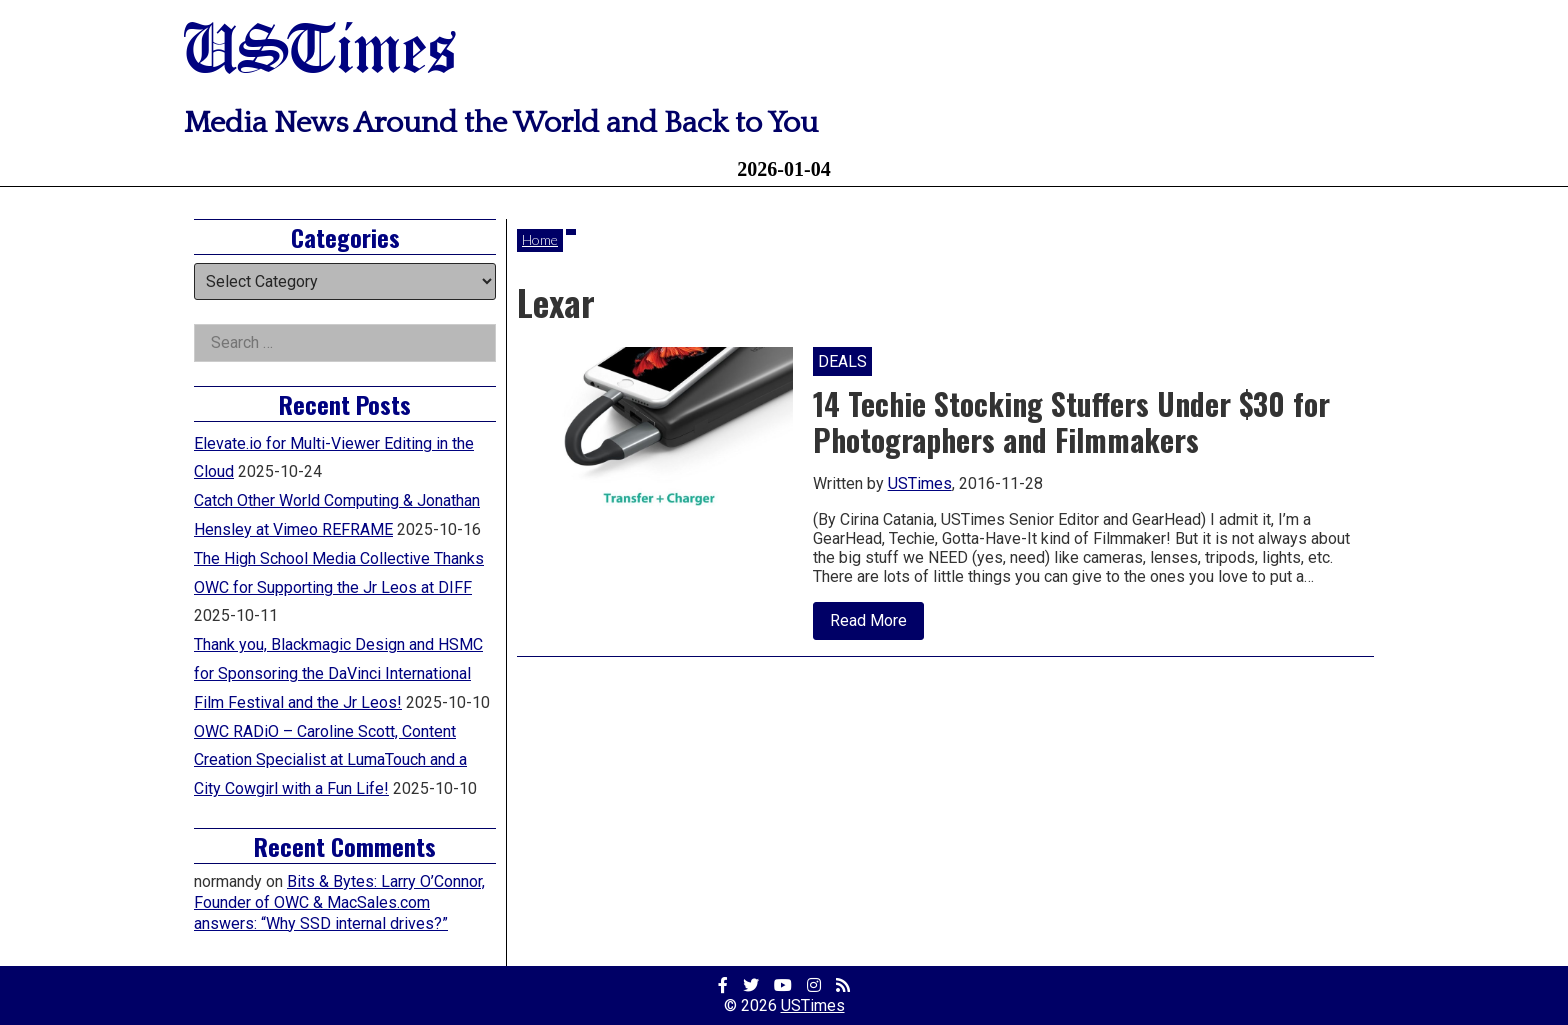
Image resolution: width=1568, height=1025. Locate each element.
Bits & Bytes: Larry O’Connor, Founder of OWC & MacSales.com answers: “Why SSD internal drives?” (339, 902)
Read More (877, 625)
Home (540, 239)
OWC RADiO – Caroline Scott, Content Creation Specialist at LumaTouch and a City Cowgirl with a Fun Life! (330, 760)
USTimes (320, 52)
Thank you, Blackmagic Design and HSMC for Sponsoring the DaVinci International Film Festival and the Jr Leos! (338, 673)
